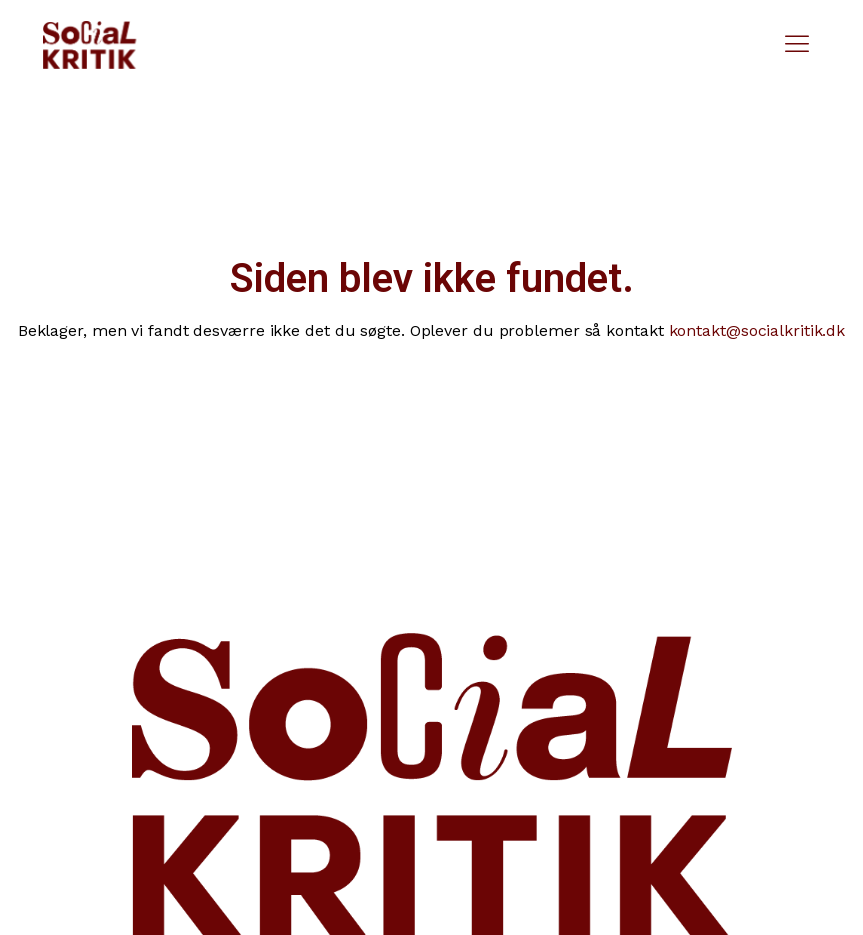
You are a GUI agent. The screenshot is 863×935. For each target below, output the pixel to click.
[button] (797, 45)
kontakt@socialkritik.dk (757, 330)
